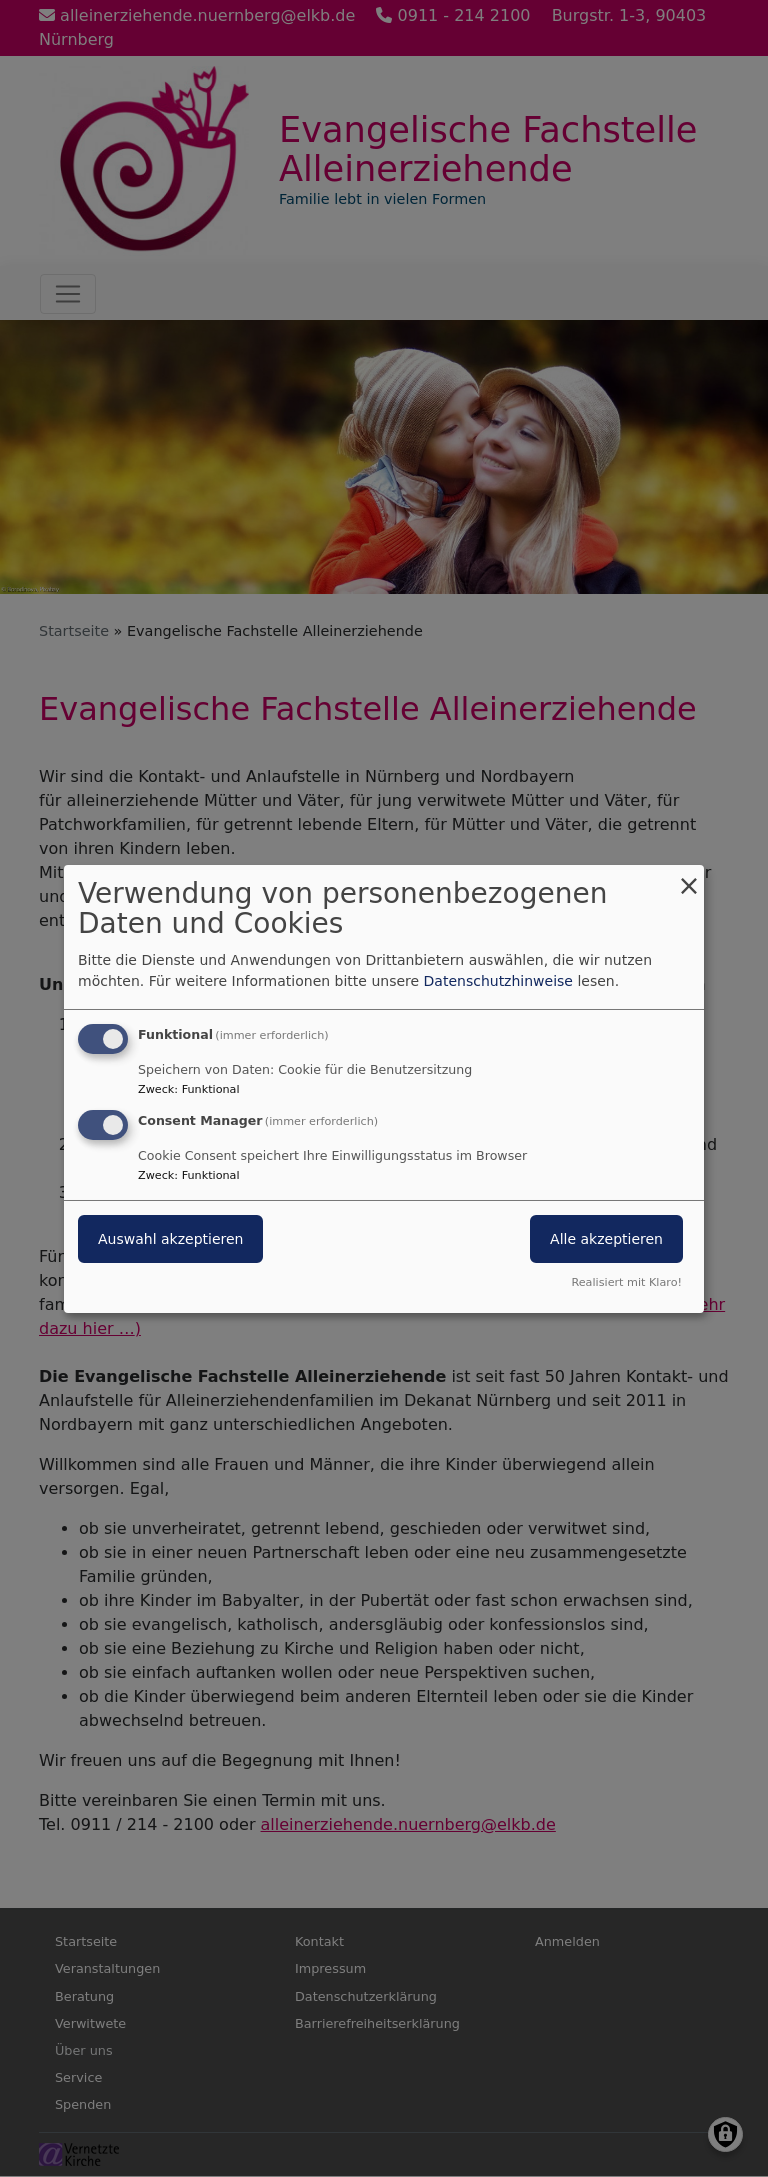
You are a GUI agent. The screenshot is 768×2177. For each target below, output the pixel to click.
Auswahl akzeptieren (170, 1239)
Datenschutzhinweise (498, 981)
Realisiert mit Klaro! (626, 1282)
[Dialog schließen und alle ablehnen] (689, 876)
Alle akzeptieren (606, 1239)
